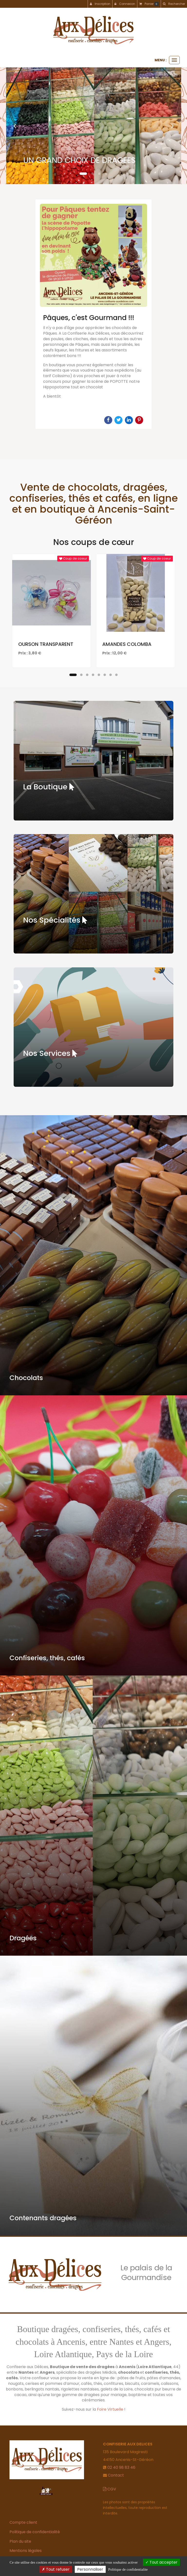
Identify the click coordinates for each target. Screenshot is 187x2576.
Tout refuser (56, 2569)
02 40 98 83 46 (121, 2467)
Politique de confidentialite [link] (128, 2569)
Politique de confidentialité (34, 2532)
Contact (116, 2475)
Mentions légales (25, 2550)
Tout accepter (161, 2562)
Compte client (23, 2522)
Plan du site (20, 2541)
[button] (14, 125)
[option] (93, 314)
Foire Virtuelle (110, 2409)
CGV (109, 2489)
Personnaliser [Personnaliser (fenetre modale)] (90, 2569)
